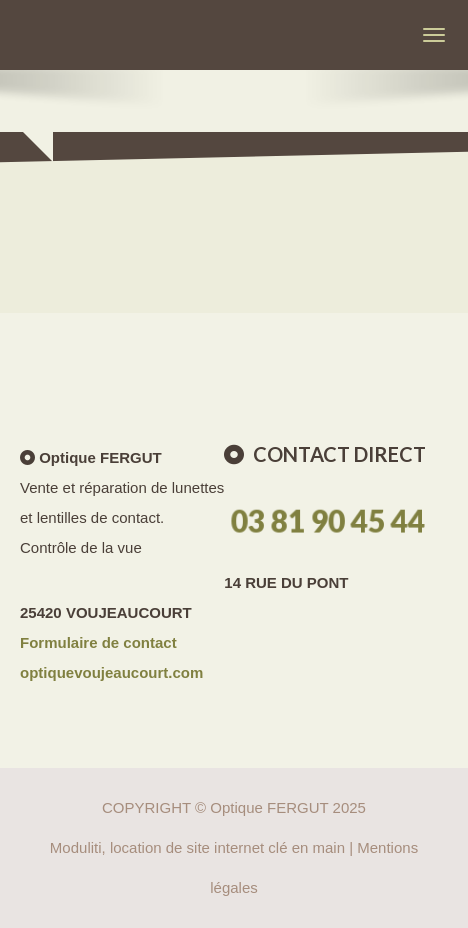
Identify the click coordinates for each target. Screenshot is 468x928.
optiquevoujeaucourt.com (111, 672)
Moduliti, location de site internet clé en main (197, 847)
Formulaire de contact (98, 642)
